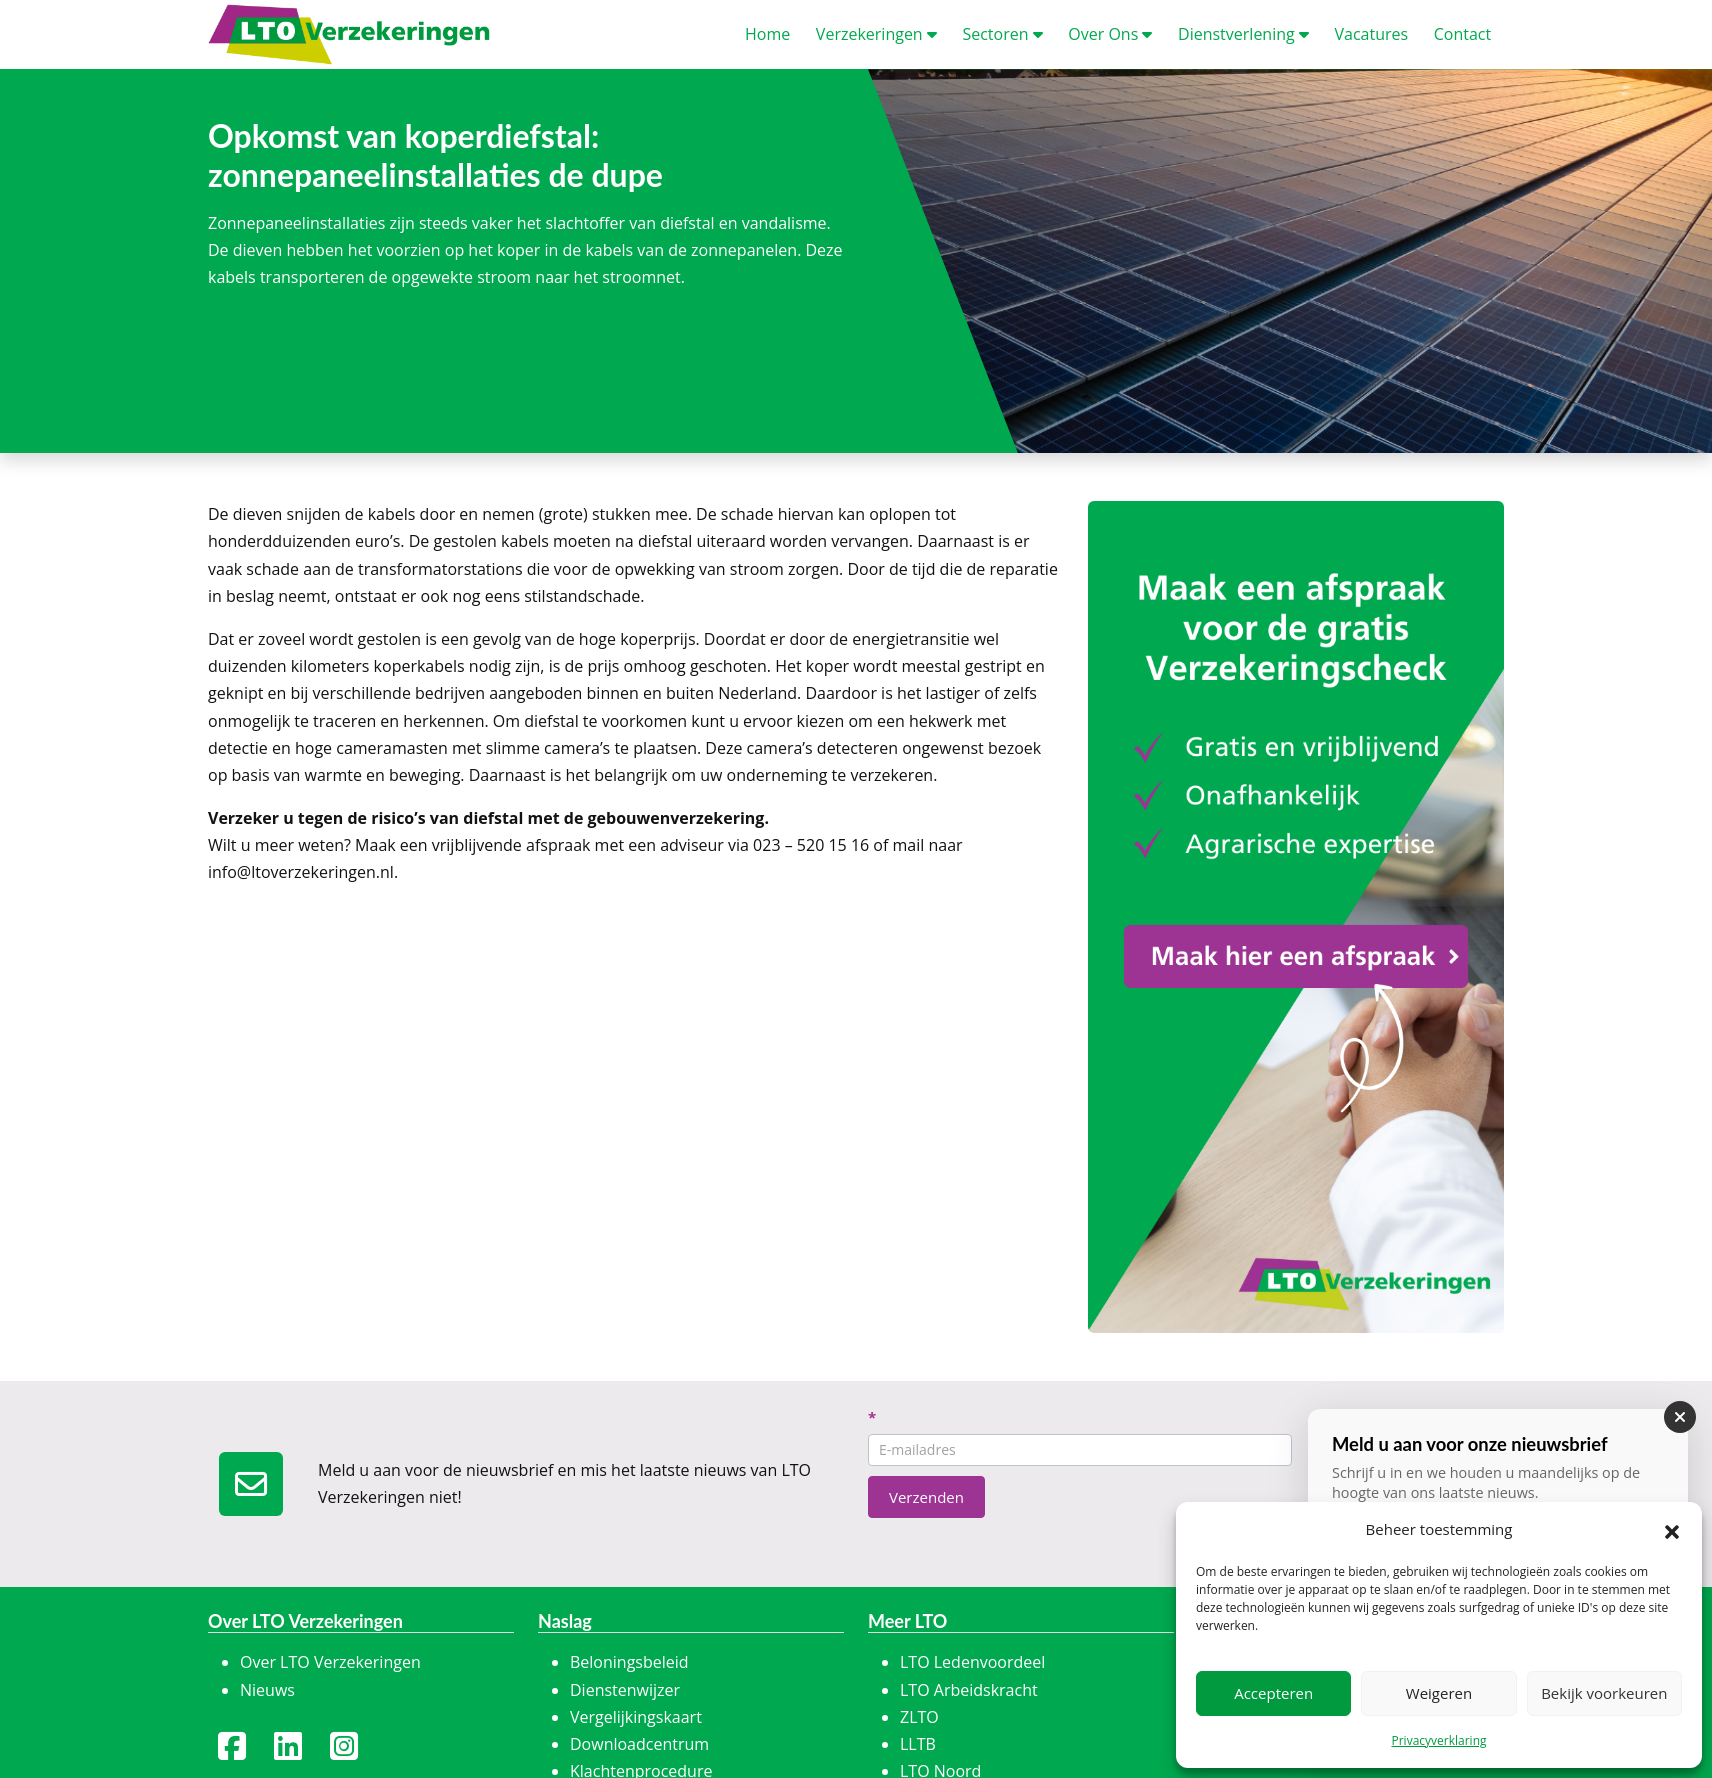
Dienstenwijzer (625, 1690)
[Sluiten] (1680, 1417)
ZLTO (919, 1717)
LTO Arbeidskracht (969, 1690)
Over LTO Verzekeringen (330, 1662)
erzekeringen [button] (876, 34)
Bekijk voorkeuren (1604, 1693)
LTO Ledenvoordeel (972, 1662)
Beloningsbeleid (629, 1662)
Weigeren (1439, 1693)
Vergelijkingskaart (636, 1717)
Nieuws (267, 1690)
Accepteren (1273, 1693)
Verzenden (926, 1497)
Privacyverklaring (1438, 1740)
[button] (1672, 1530)
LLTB (918, 1744)
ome (767, 34)
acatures (1371, 34)
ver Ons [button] (1110, 34)
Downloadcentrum (639, 1744)
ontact (1462, 34)
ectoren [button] (1002, 34)
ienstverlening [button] (1243, 34)
